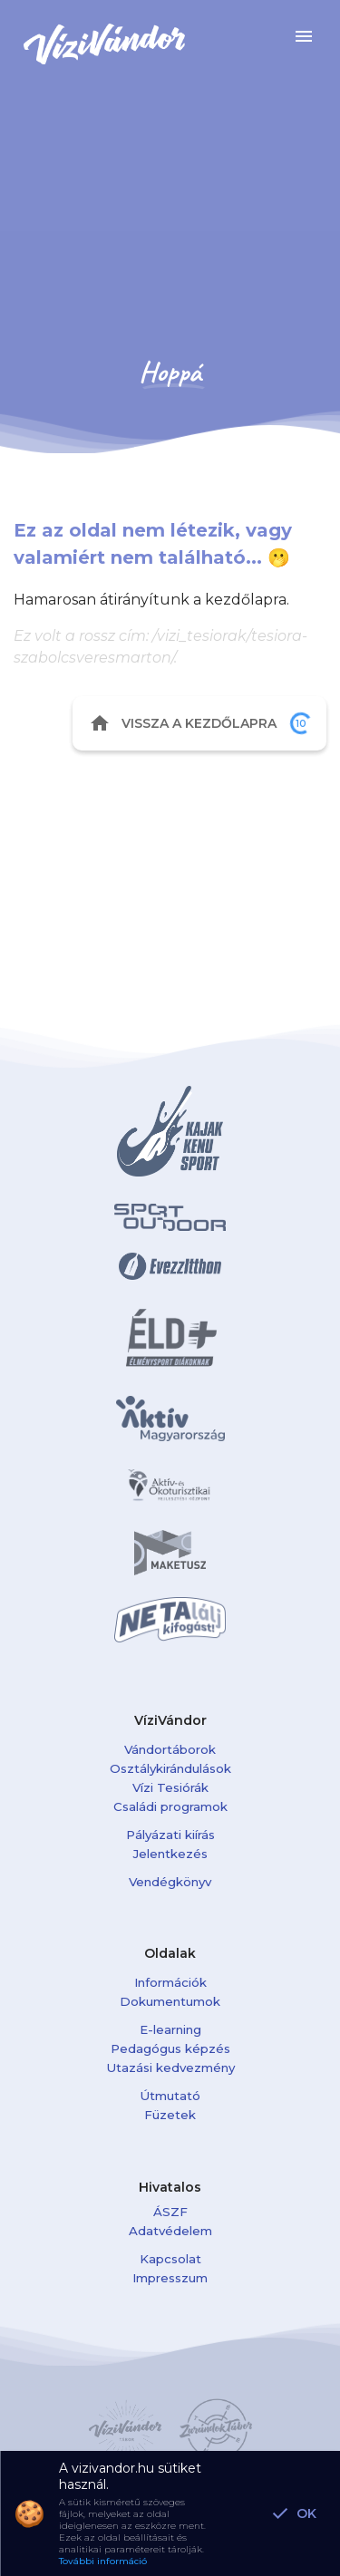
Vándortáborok (170, 1749)
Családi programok (170, 1806)
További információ (103, 2561)
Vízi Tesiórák (170, 1787)
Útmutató (170, 2095)
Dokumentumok (170, 2001)
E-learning (170, 2029)
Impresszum (170, 2278)
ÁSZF (170, 2211)
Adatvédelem (170, 2230)
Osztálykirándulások (170, 1768)
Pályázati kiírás (170, 1834)
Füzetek (170, 2114)
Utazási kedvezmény (170, 2067)
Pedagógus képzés (170, 2048)
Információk (170, 1982)
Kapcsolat (170, 2259)
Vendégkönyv (170, 1881)
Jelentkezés (170, 1853)
